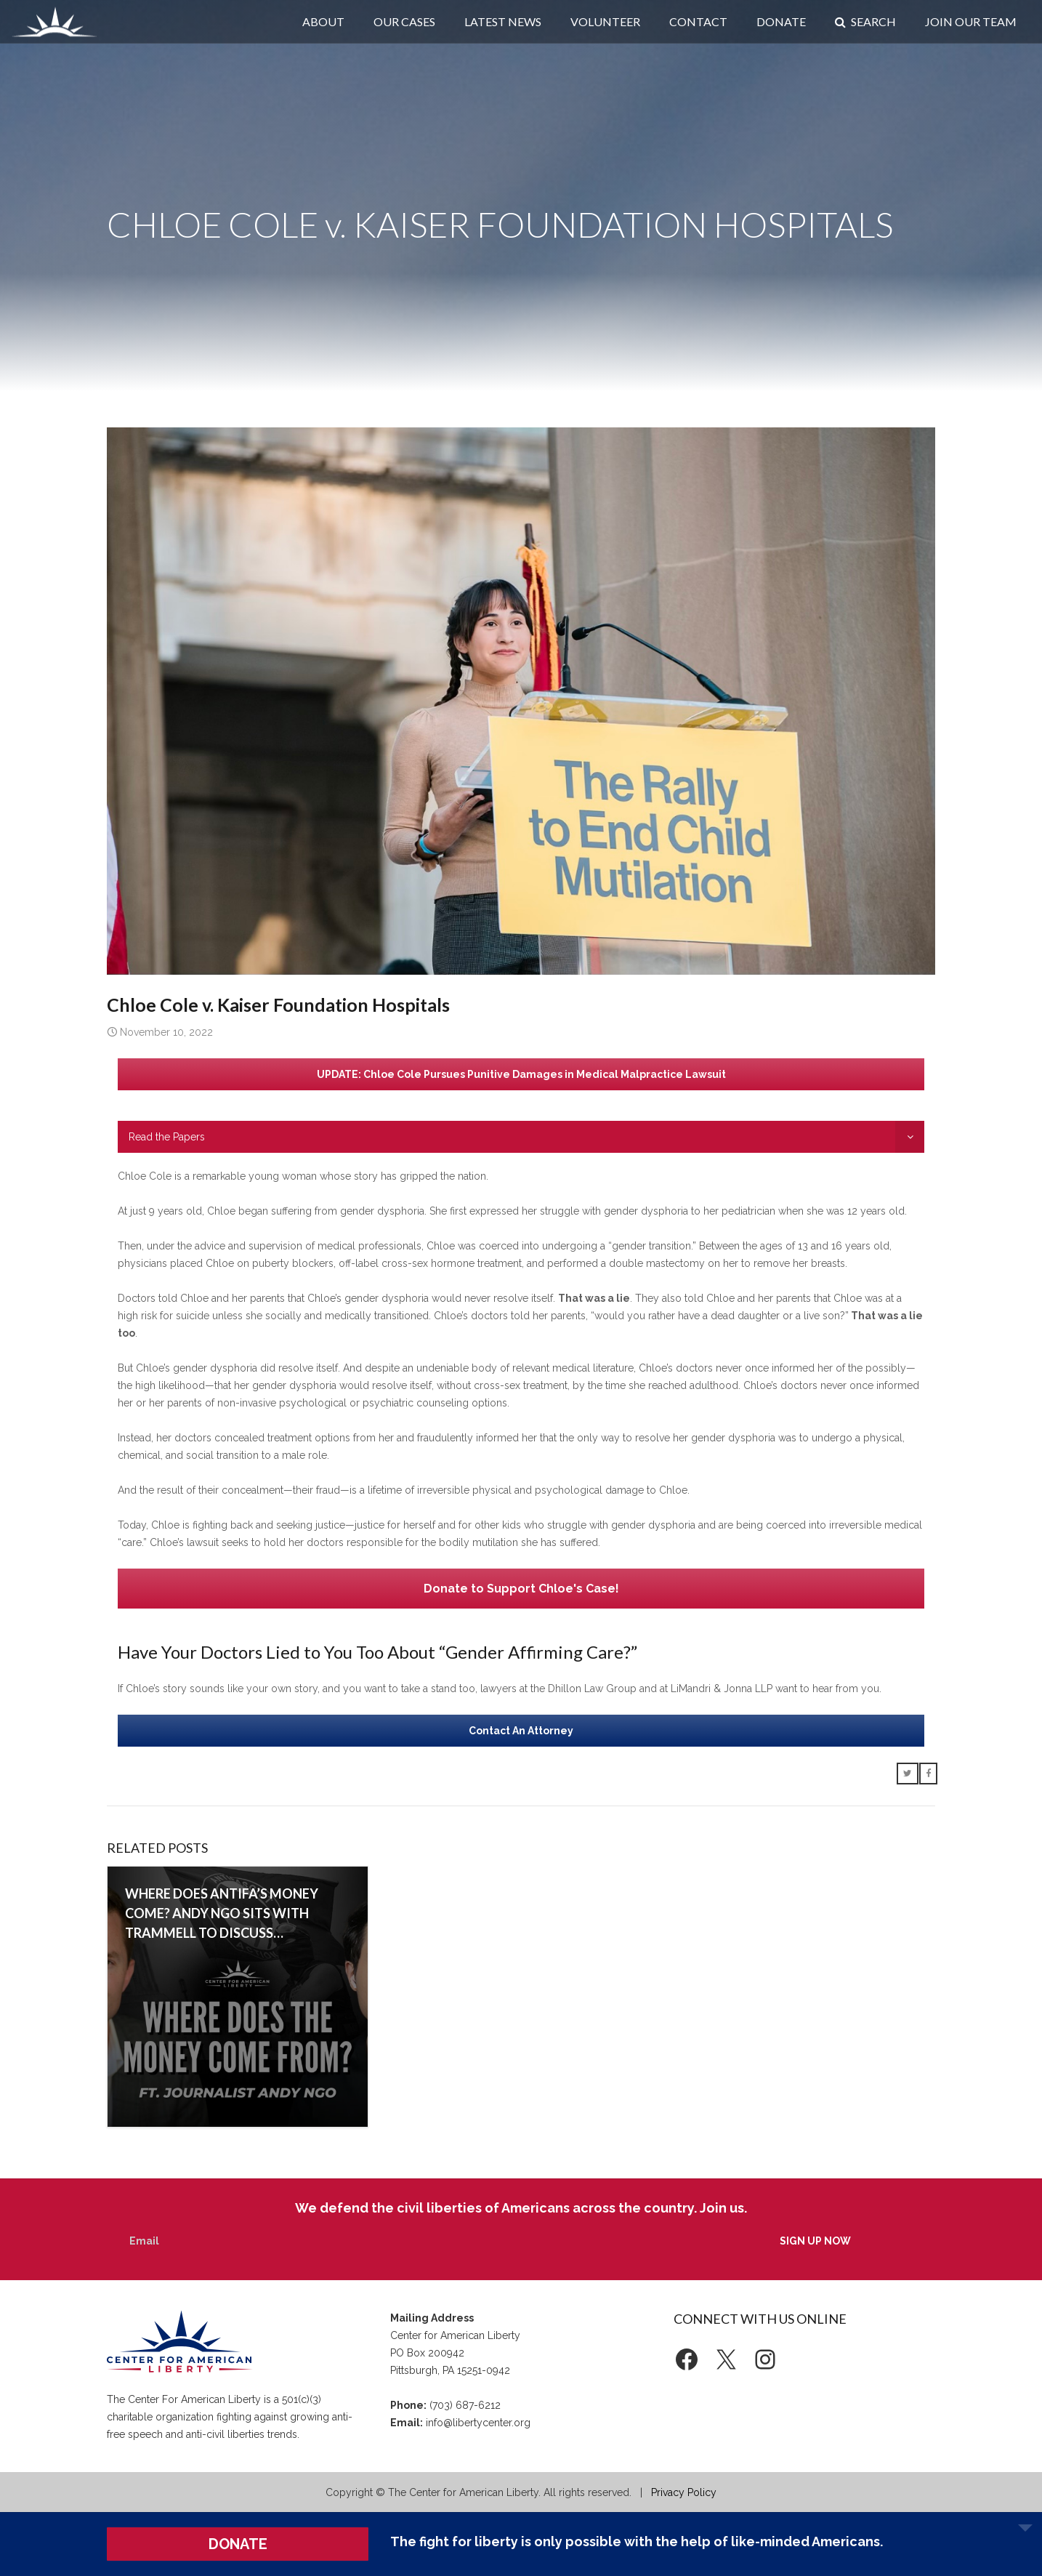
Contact (698, 21)
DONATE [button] (238, 2544)
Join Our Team (971, 21)
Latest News (502, 21)
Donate (781, 21)
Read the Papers (167, 1137)
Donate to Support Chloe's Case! (521, 1588)
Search (865, 21)
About (323, 21)
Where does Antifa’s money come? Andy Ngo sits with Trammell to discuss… (221, 1913)
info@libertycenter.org (478, 2422)
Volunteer (605, 21)
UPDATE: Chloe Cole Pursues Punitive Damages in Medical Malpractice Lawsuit (521, 1074)
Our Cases (404, 21)
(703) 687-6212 (465, 2405)
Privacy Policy (683, 2492)
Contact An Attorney (521, 1730)
